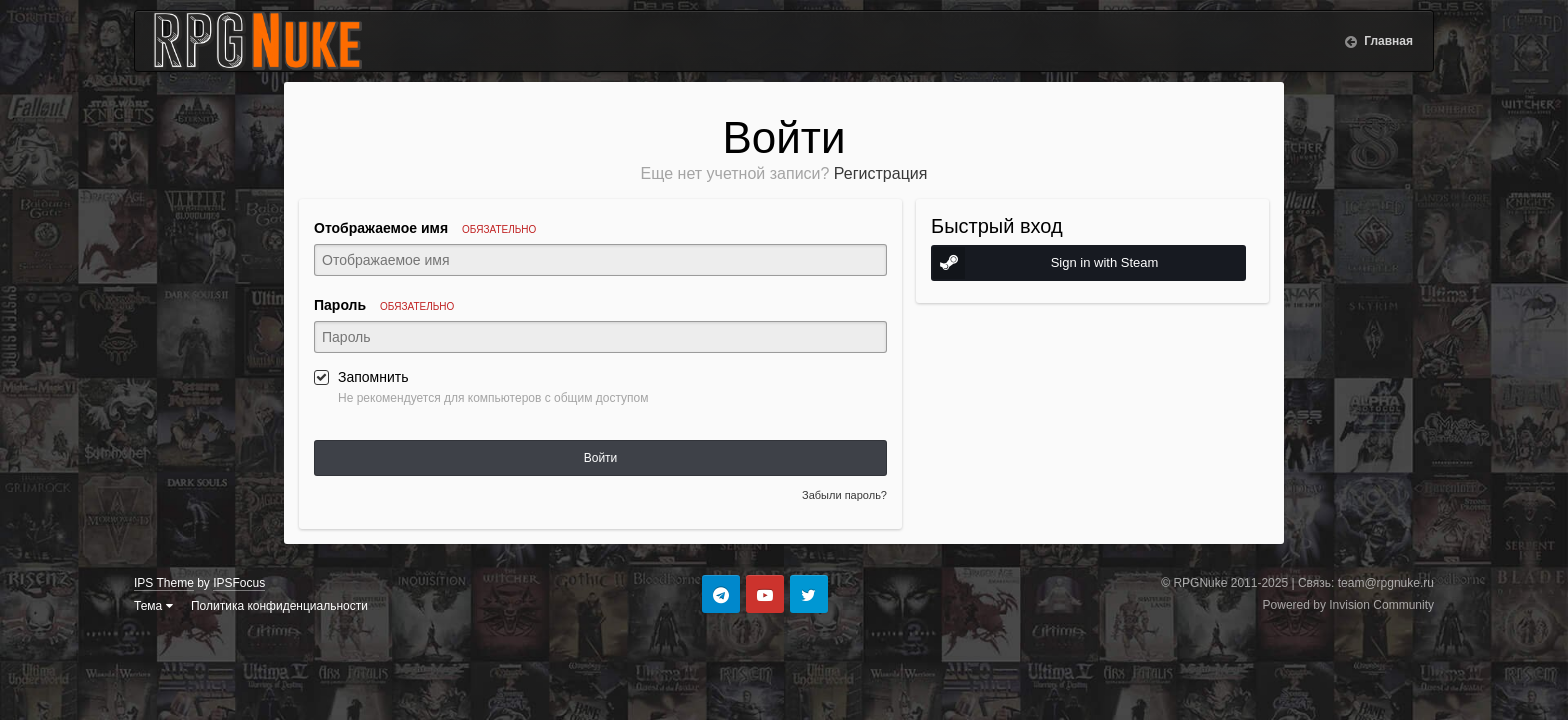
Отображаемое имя (425, 228)
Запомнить (373, 377)
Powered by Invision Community (1348, 605)
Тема (153, 606)
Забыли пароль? (844, 495)
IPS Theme (164, 583)
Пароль (384, 305)
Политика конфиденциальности (279, 606)
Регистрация (881, 173)
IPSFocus (239, 583)
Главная (1387, 41)
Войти (601, 458)
